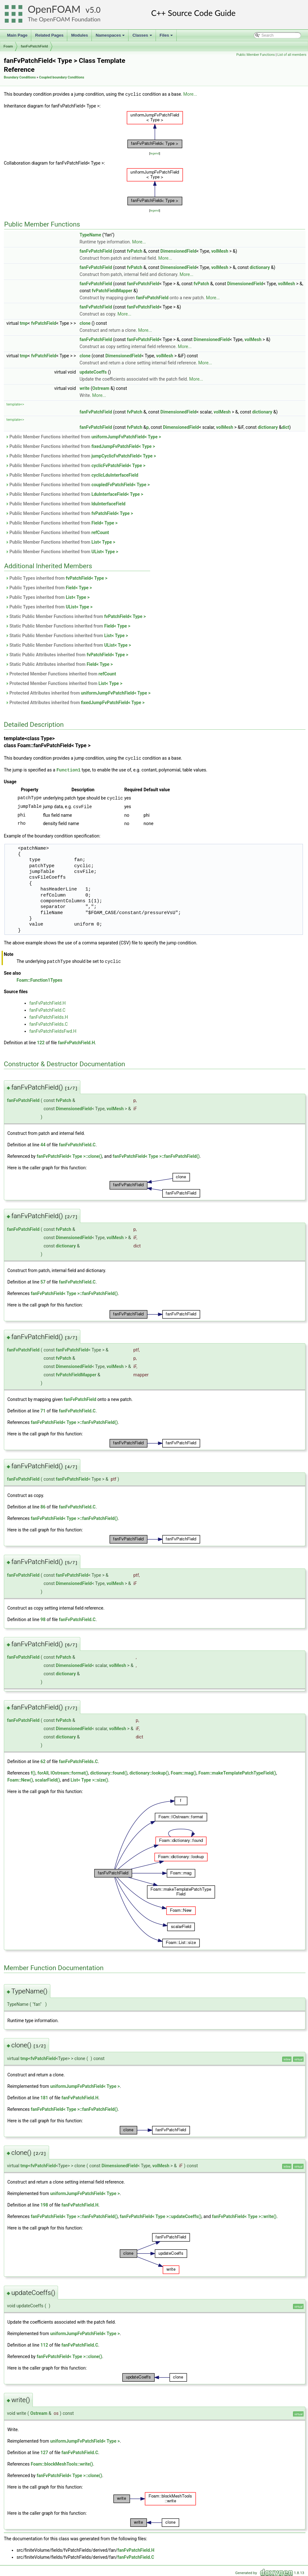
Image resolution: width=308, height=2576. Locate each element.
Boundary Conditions (20, 77)
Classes (142, 37)
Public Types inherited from (56, 577)
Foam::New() (20, 1778)
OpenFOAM (54, 9)
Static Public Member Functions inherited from (75, 616)
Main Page (17, 35)
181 (44, 2095)
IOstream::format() (69, 1771)
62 (43, 1759)
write (85, 388)
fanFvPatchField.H (47, 1001)
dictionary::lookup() (149, 1771)
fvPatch (134, 250)
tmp (24, 322)
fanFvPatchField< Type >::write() (244, 2214)
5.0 (95, 9)
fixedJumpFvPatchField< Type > (123, 446)
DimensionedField (178, 250)
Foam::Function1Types (39, 978)
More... (190, 94)
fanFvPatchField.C (47, 1008)
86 (43, 1505)
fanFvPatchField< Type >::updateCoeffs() (161, 2214)
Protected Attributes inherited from (77, 692)
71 (43, 1408)
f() (33, 1771)
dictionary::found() (109, 1771)
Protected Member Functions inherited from (60, 673)
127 (44, 2450)
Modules (79, 35)
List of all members (291, 55)
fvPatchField (43, 322)
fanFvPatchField (34, 46)
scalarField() (47, 1778)
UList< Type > (105, 551)
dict (285, 426)
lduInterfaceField (109, 503)
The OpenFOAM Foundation (64, 19)
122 (41, 1040)
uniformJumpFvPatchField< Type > (126, 436)
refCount (100, 532)
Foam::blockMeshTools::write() (62, 2462)
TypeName (90, 234)
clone (85, 322)
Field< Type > (105, 522)
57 (43, 1280)
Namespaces (111, 37)
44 (43, 1142)
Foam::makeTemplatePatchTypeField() (237, 1771)
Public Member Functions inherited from (83, 436)
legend (154, 153)
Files (167, 37)
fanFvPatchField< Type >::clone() (69, 1154)
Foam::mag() (183, 1771)
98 (43, 1617)
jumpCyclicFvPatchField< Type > (124, 455)
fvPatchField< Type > (112, 513)
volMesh (219, 250)
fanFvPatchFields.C (48, 1022)
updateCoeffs (93, 371)
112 (44, 2343)
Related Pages (49, 35)
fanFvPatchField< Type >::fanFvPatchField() (156, 1154)
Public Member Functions (255, 55)
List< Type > (103, 541)
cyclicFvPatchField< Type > (118, 465)
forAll (42, 1771)
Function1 (68, 769)
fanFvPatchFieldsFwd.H (53, 1029)
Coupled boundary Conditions (61, 77)
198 (44, 2203)
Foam (8, 46)
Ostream (100, 388)
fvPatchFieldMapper (112, 290)
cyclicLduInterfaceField (115, 474)
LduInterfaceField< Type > (117, 493)
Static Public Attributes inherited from (66, 654)
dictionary (260, 267)
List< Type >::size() (89, 1778)
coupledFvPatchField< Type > (121, 484)
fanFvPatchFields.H (48, 1015)
